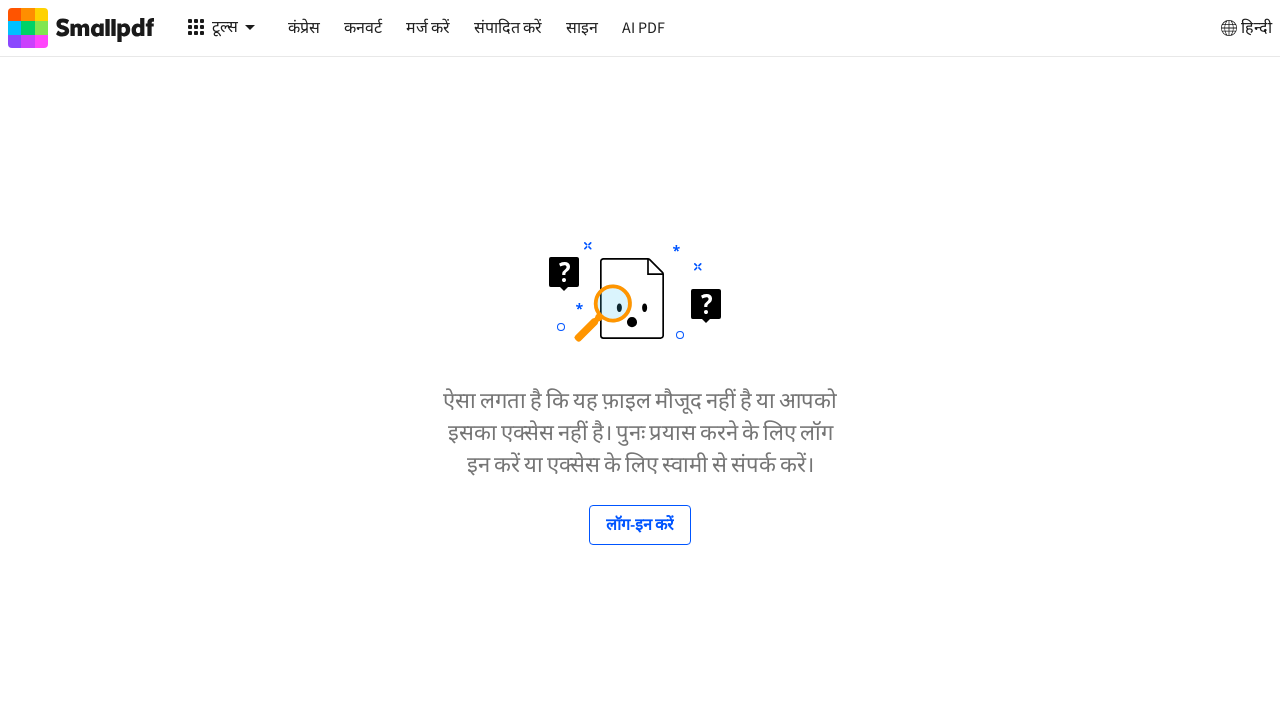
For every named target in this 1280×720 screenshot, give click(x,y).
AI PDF (643, 28)
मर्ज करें (428, 28)
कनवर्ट (363, 28)
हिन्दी (1244, 28)
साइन (582, 28)
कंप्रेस (304, 28)
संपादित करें (508, 28)
